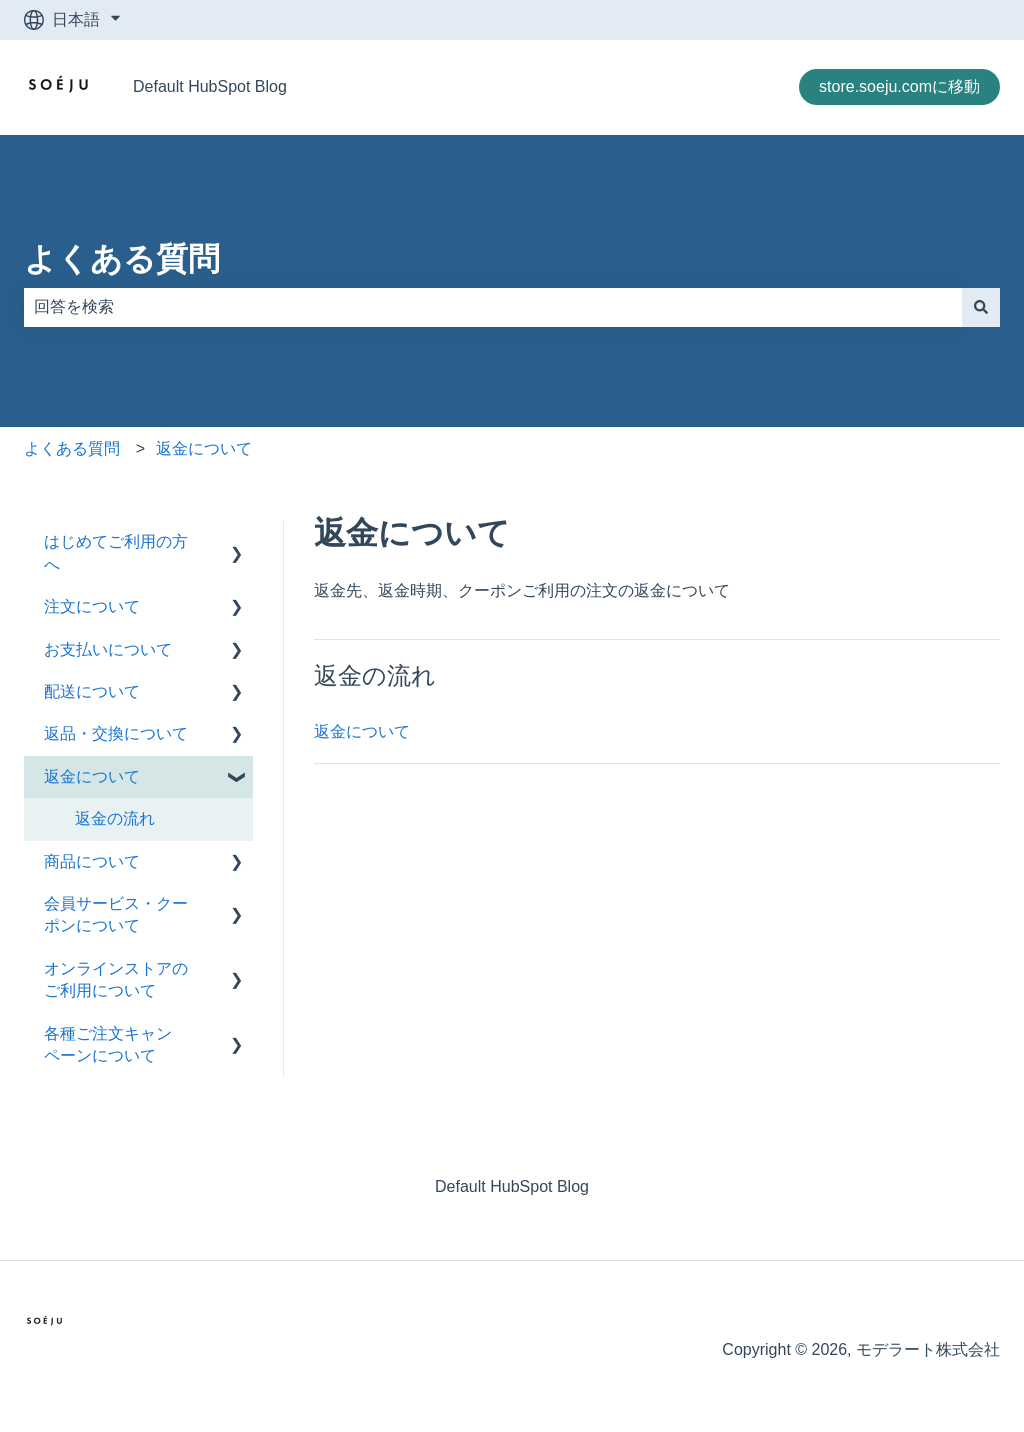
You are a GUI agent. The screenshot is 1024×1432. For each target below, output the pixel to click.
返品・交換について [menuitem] (116, 733)
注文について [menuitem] (92, 606)
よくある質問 (122, 259)
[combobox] (493, 307)
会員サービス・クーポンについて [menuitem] (116, 914)
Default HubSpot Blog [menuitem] (512, 1186)
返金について (204, 448)
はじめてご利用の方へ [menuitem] (116, 552)
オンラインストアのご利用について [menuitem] (116, 979)
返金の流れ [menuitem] (115, 818)
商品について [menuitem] (92, 861)
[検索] (981, 307)
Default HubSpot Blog (210, 86)
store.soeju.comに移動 (899, 86)
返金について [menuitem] (92, 776)
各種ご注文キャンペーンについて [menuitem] (108, 1044)
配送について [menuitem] (92, 691)
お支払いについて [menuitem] (108, 649)
